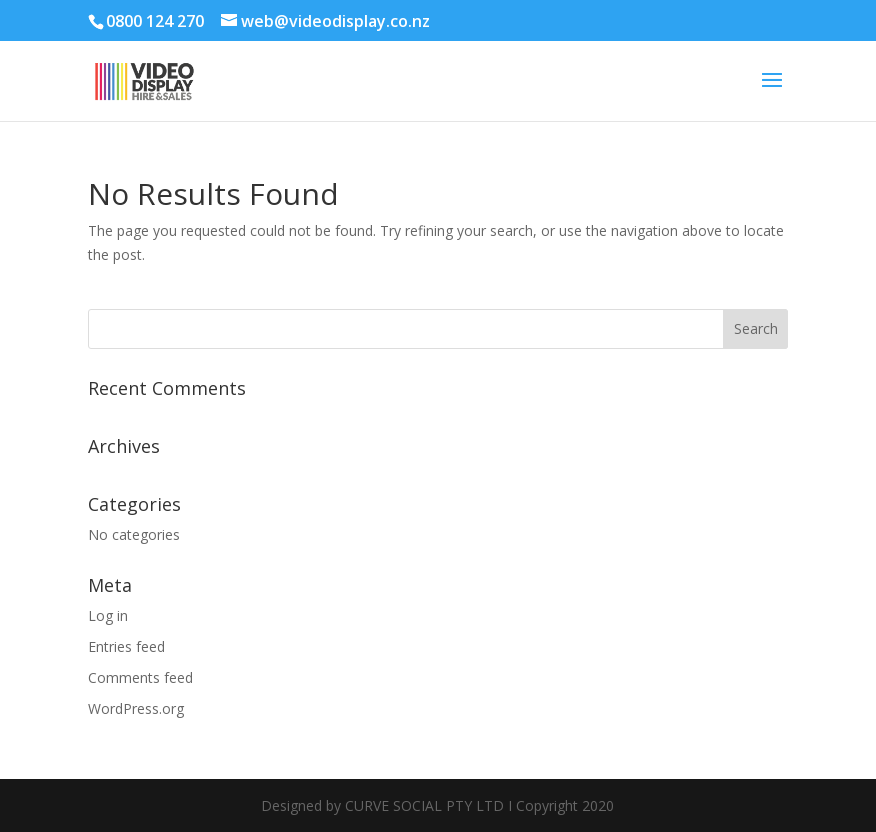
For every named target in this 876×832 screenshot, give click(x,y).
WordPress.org (136, 708)
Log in (108, 615)
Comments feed (140, 677)
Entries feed (126, 646)
